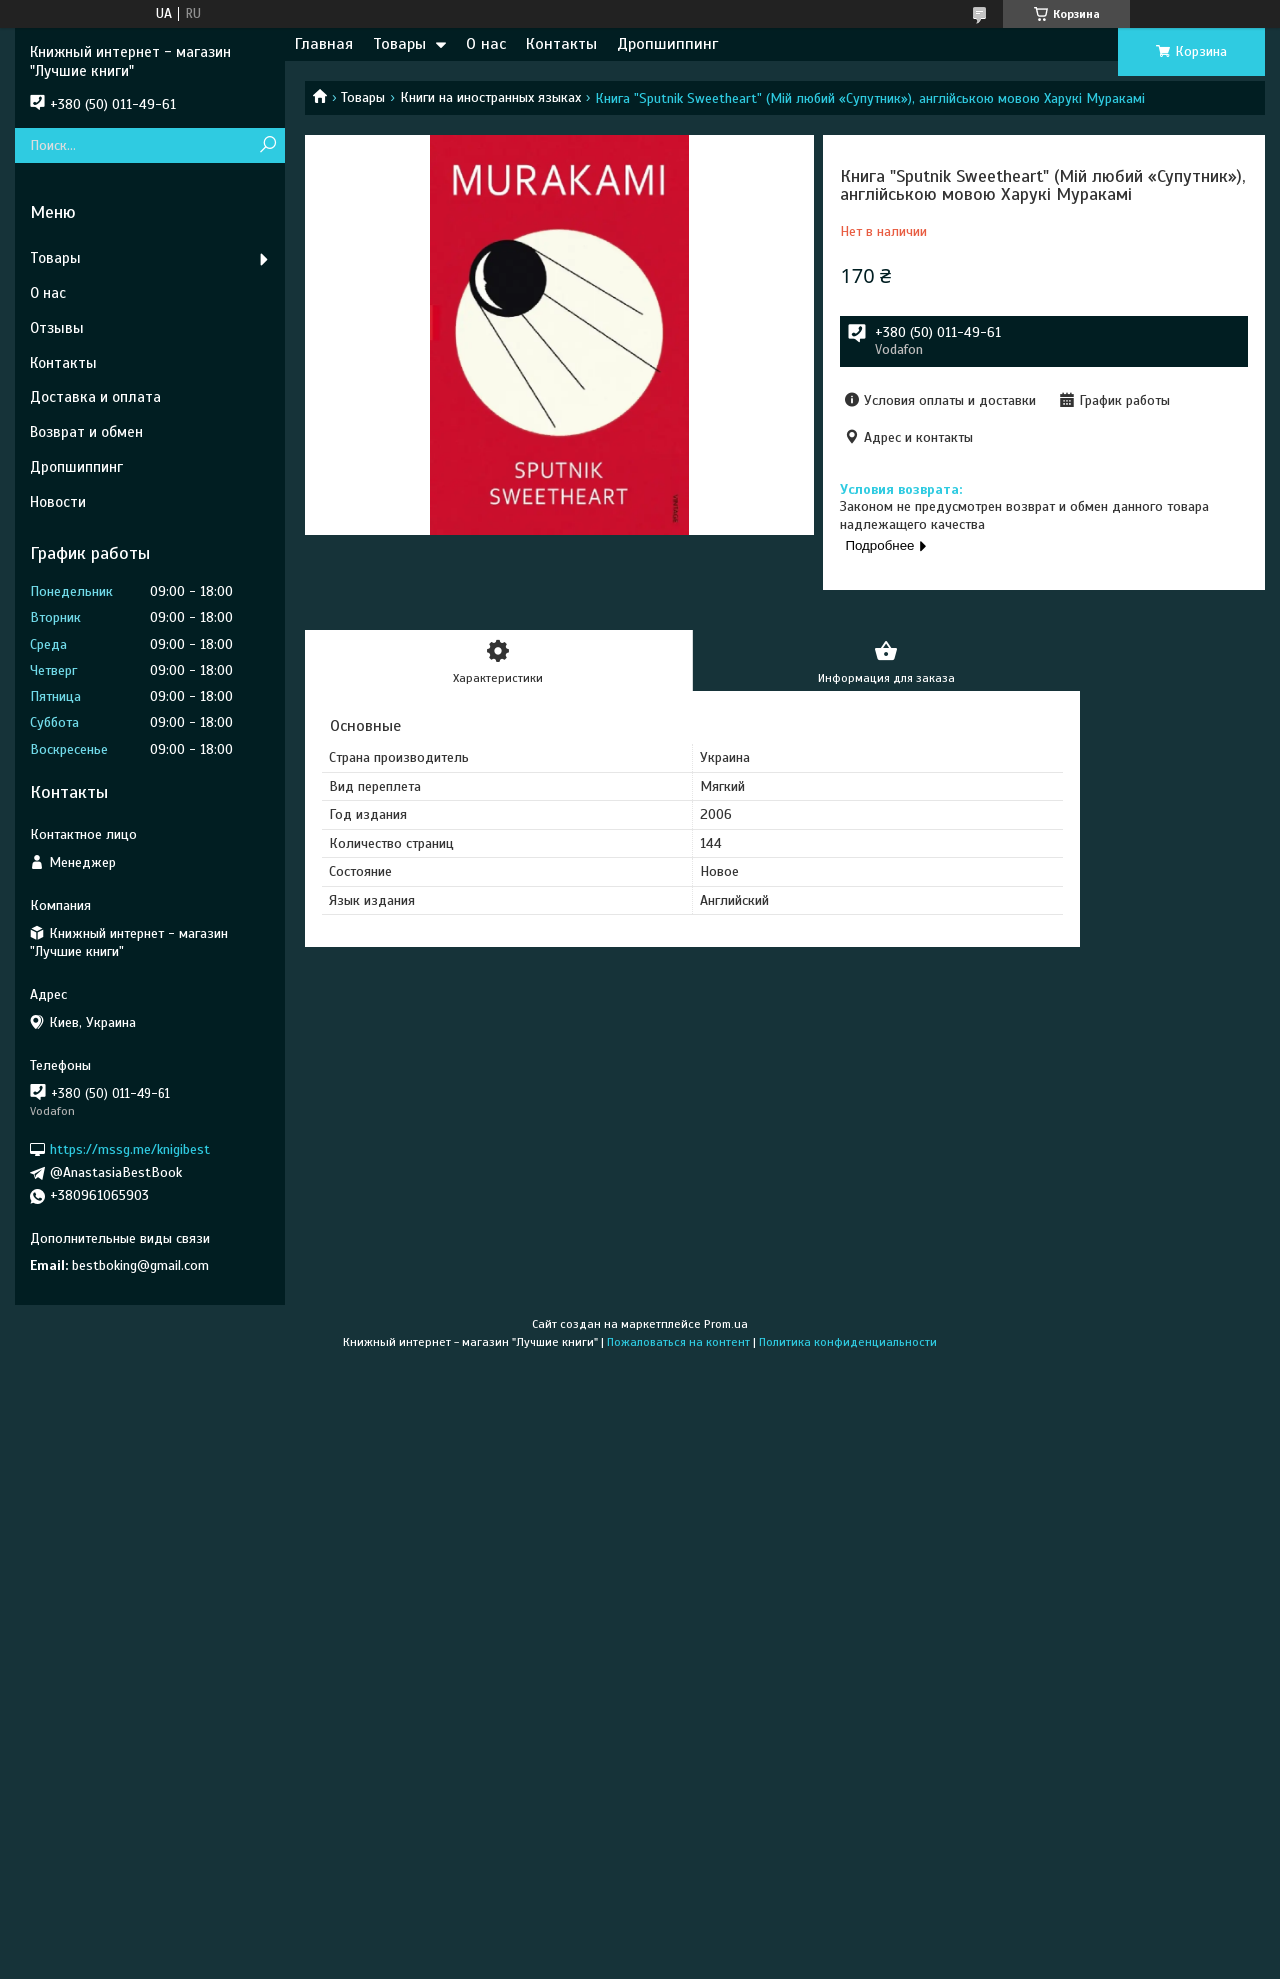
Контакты (561, 44)
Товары (399, 44)
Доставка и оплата (95, 397)
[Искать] (267, 145)
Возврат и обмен (86, 432)
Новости (58, 502)
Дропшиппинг (667, 44)
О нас (486, 44)
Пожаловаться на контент (678, 1342)
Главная (324, 44)
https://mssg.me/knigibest (130, 1149)
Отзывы (57, 328)
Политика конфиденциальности (848, 1342)
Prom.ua (726, 1324)
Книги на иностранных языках (490, 97)
